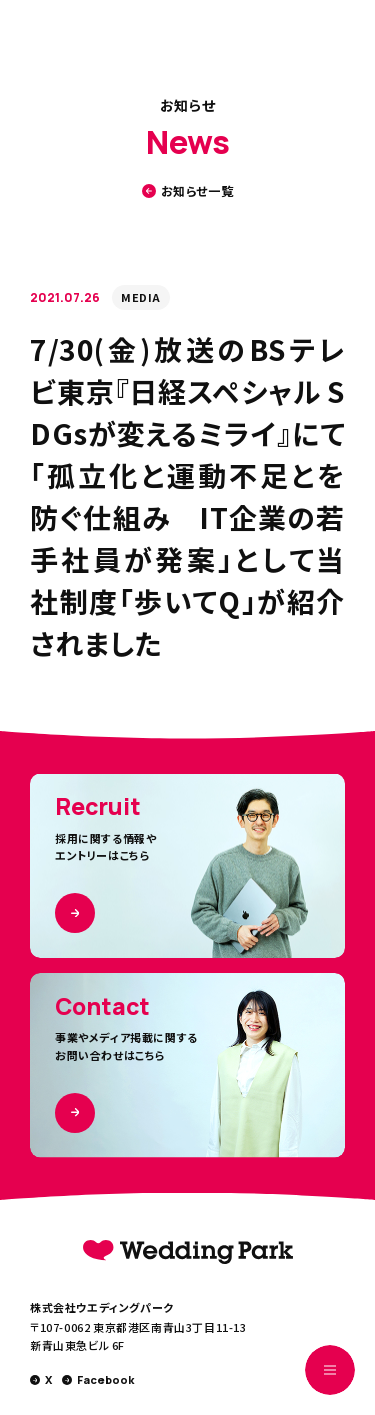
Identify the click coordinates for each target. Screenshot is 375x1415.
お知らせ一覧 (188, 191)
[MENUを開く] (330, 1370)
